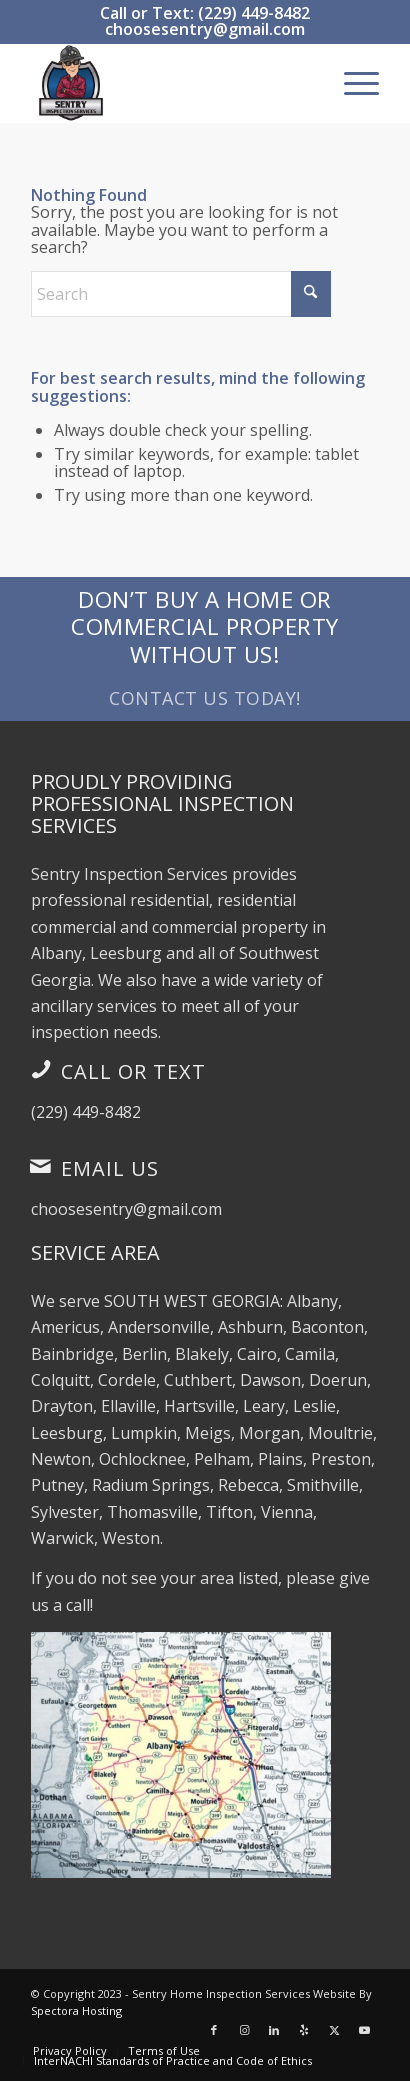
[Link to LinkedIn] (274, 2030)
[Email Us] (41, 1166)
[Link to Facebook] (214, 2030)
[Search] (181, 294)
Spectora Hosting (76, 2010)
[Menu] (351, 83)
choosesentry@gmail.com (205, 29)
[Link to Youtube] (364, 2030)
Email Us (110, 1168)
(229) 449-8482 (86, 1112)
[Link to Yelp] (304, 2030)
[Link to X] (334, 2030)
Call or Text (133, 1071)
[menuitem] (351, 83)
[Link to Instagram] (244, 2030)
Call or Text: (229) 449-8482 (205, 13)
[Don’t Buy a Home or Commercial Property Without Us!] (205, 649)
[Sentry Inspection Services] (170, 83)
